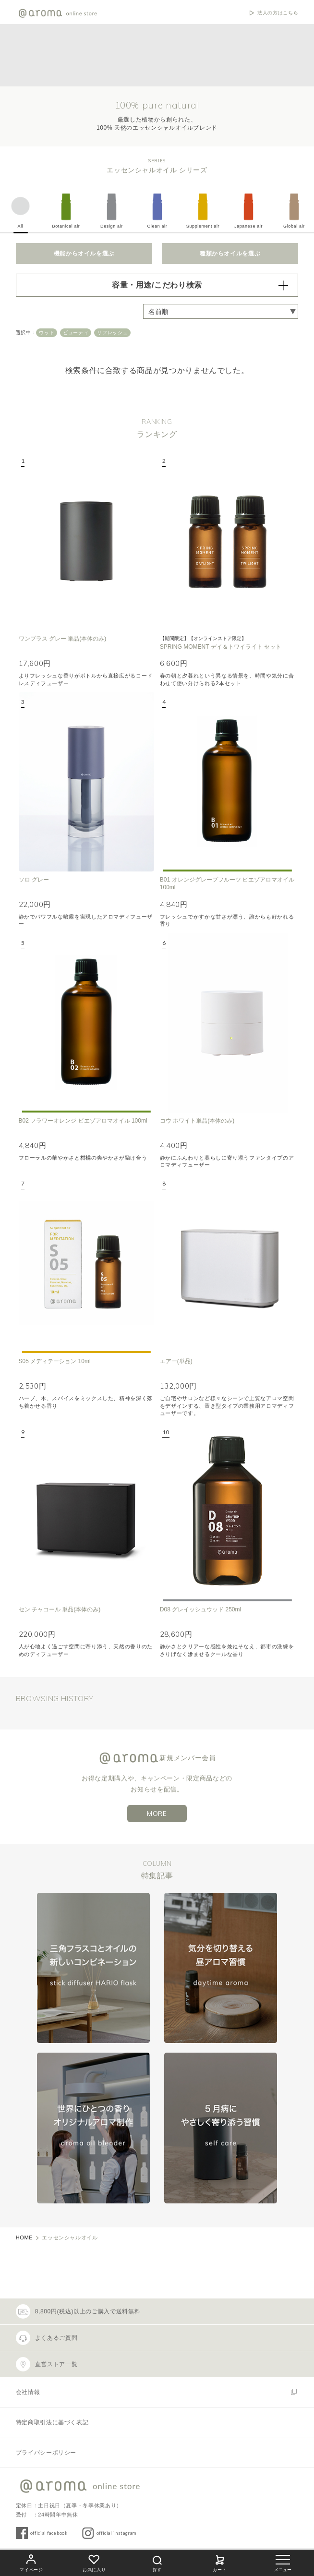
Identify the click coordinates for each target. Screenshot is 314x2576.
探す (157, 2562)
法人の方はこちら (277, 13)
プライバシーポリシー (46, 2452)
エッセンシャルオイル (69, 2237)
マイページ (31, 2562)
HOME (24, 2237)
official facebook (49, 2533)
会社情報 (28, 2392)
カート (220, 2562)
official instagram (117, 2533)
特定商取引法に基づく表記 (52, 2422)
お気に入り (94, 2562)
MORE (157, 1813)
